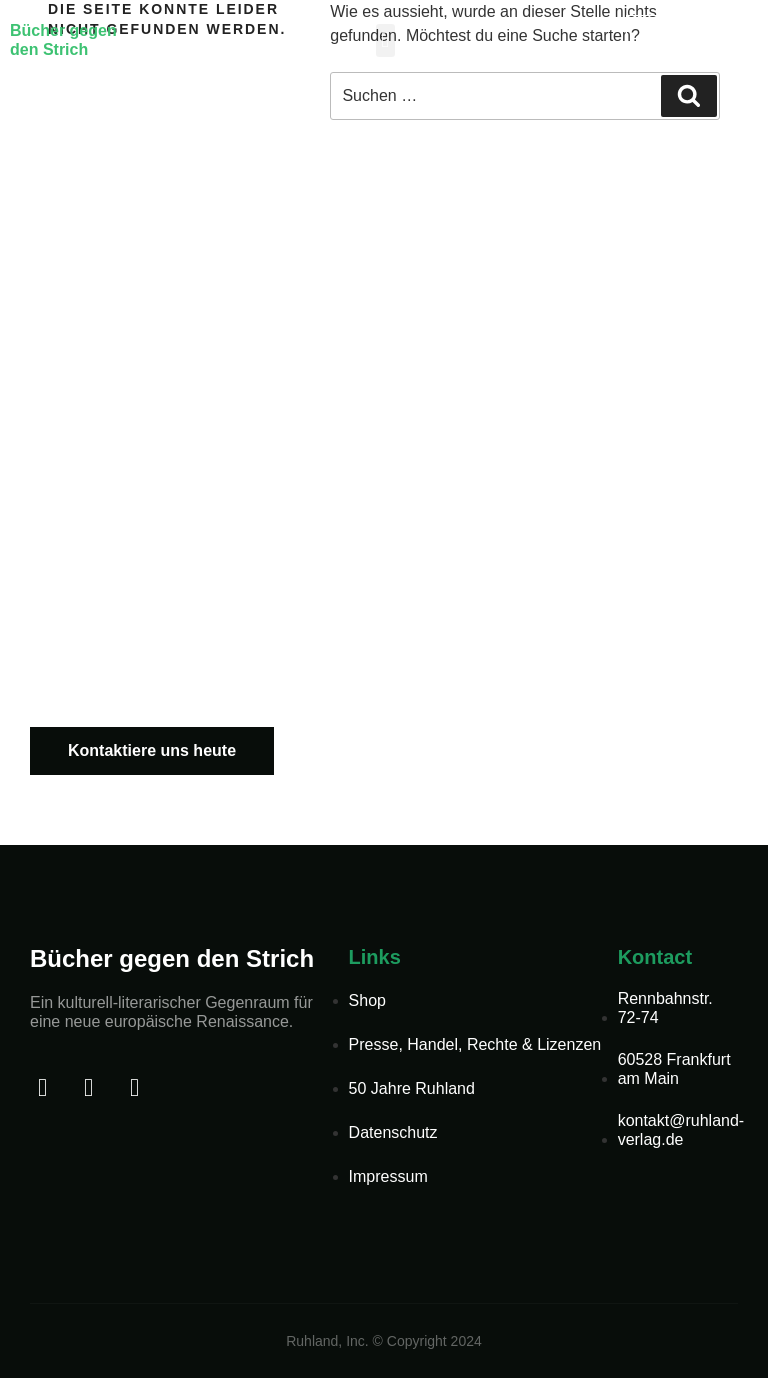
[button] (385, 40)
